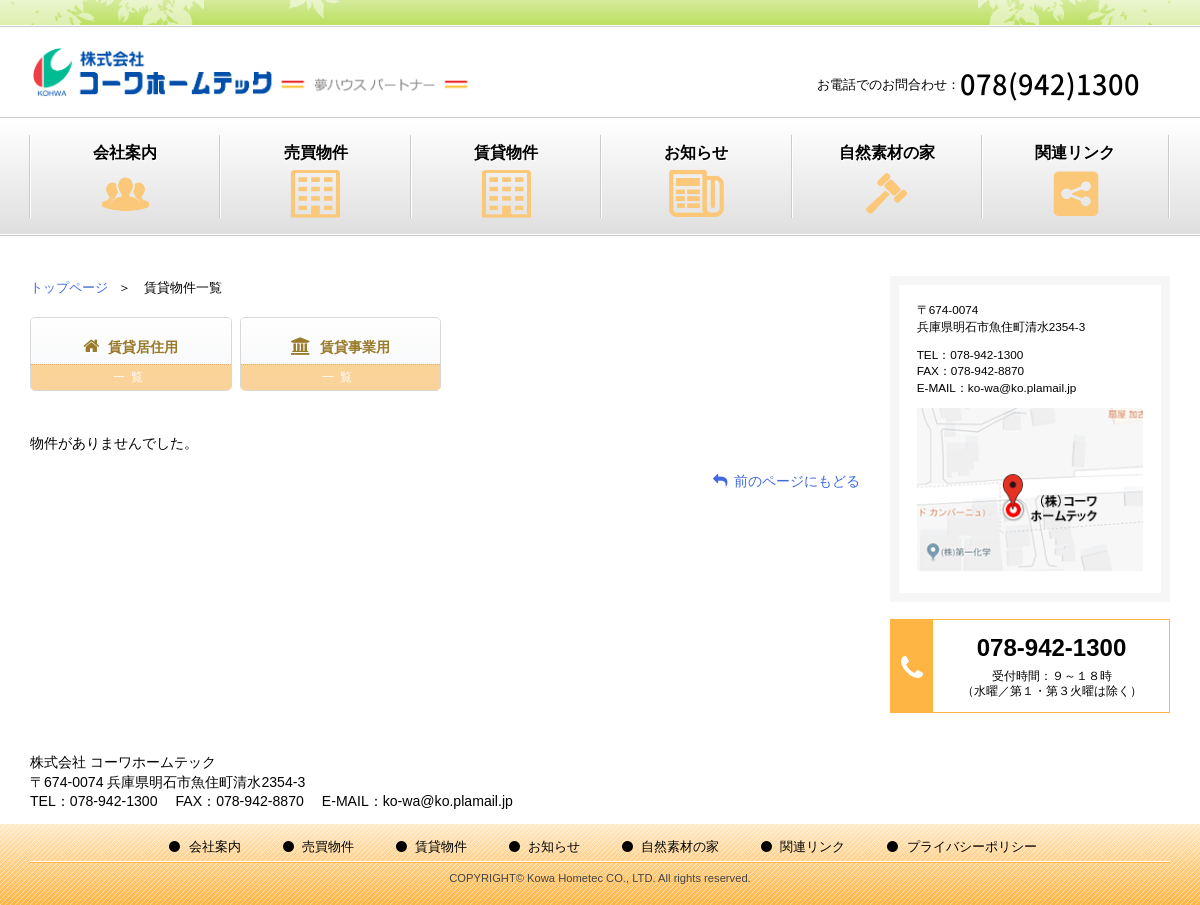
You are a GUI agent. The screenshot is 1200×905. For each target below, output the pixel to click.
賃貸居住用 (131, 364)
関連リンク (1075, 152)
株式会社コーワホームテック (251, 72)
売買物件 (316, 152)
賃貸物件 (506, 152)
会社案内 (125, 152)
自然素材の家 (887, 152)
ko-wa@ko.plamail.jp (1022, 387)
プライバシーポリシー (972, 846)
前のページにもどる (797, 481)
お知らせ (696, 152)
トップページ (69, 287)
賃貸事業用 (341, 364)
